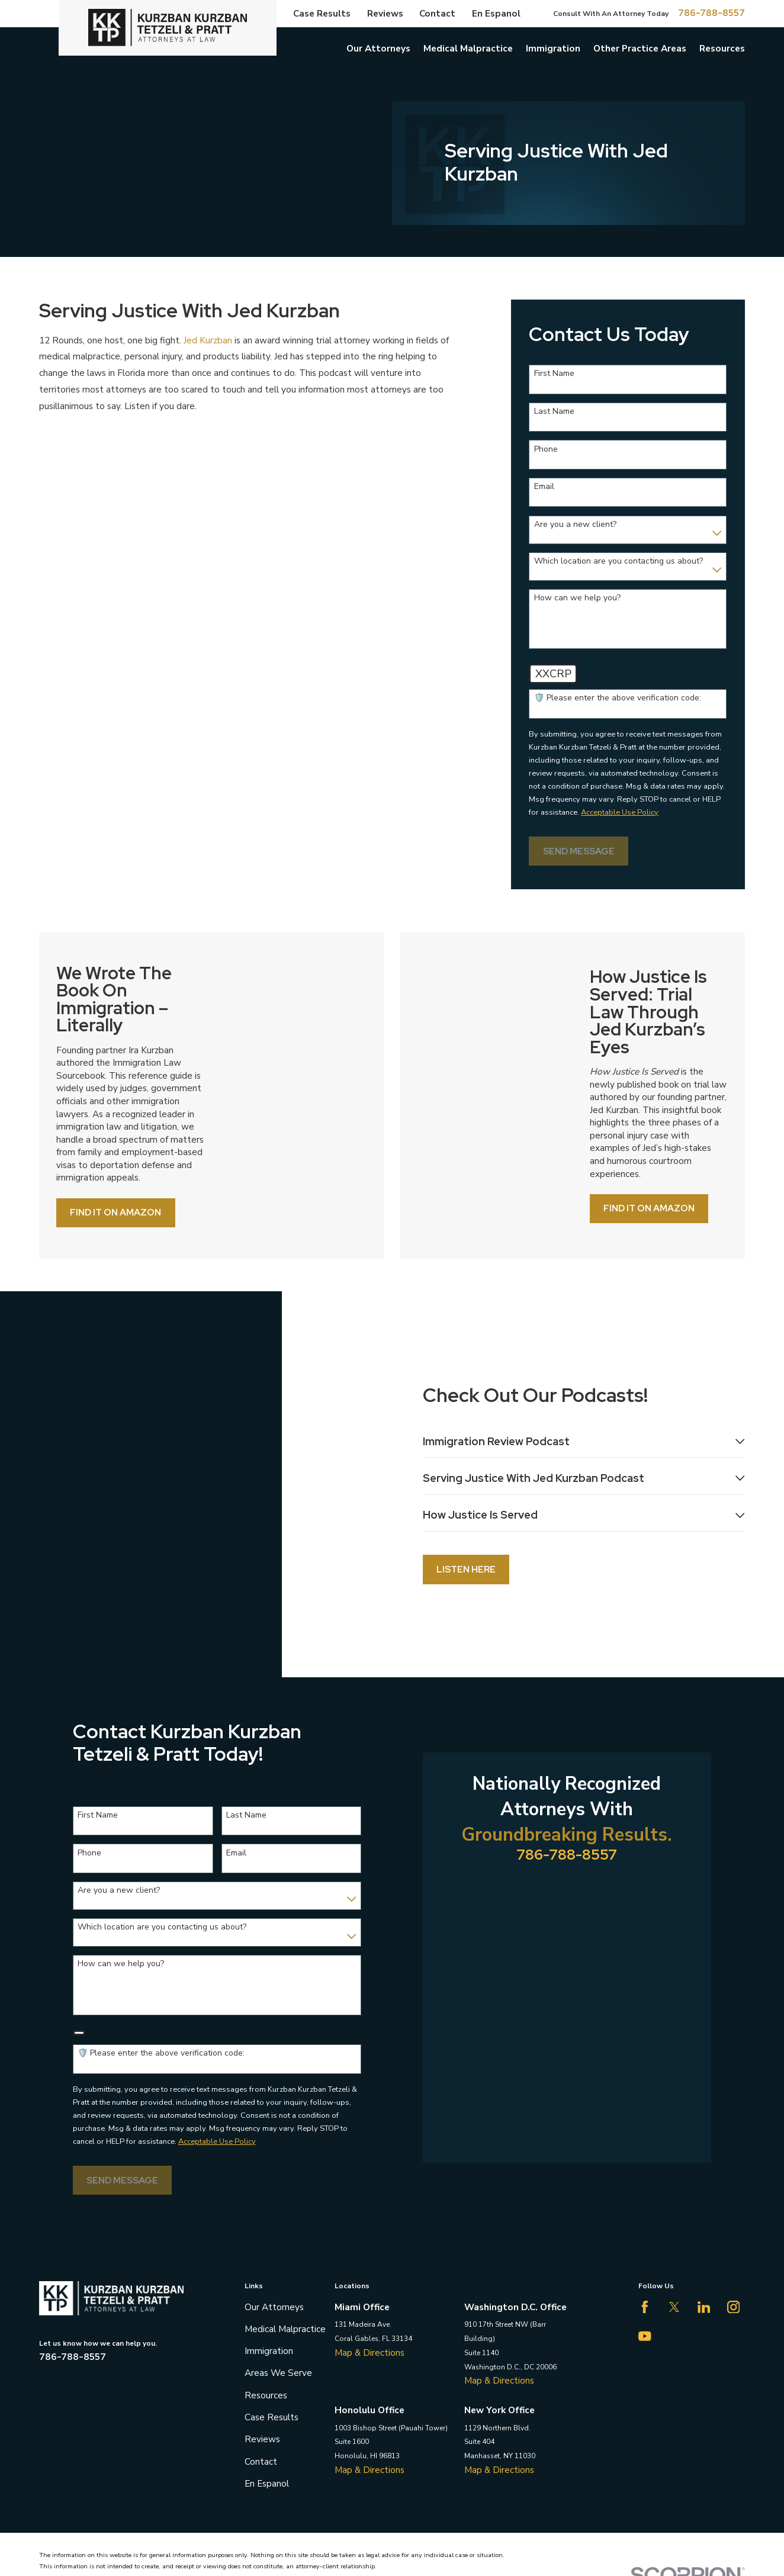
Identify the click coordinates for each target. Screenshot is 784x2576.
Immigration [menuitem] (553, 48)
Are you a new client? (575, 525)
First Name (554, 374)
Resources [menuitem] (722, 48)
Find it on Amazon (123, 1212)
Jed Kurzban (208, 340)
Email (544, 487)
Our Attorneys (274, 2184)
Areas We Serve (278, 2250)
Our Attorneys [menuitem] (378, 48)
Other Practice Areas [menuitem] (639, 48)
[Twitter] (674, 2184)
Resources (266, 2272)
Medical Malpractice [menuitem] (468, 48)
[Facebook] (644, 2184)
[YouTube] (644, 2214)
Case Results (322, 13)
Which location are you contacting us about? (618, 562)
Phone (546, 450)
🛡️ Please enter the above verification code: (617, 698)
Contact (437, 13)
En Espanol (496, 13)
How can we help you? (577, 598)
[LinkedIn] (704, 2184)
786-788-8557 (711, 13)
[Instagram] (733, 2184)
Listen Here (457, 1508)
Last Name (554, 412)
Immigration (269, 2229)
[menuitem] (54, 2473)
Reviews (385, 13)
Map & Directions (369, 2230)
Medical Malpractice (285, 2207)
